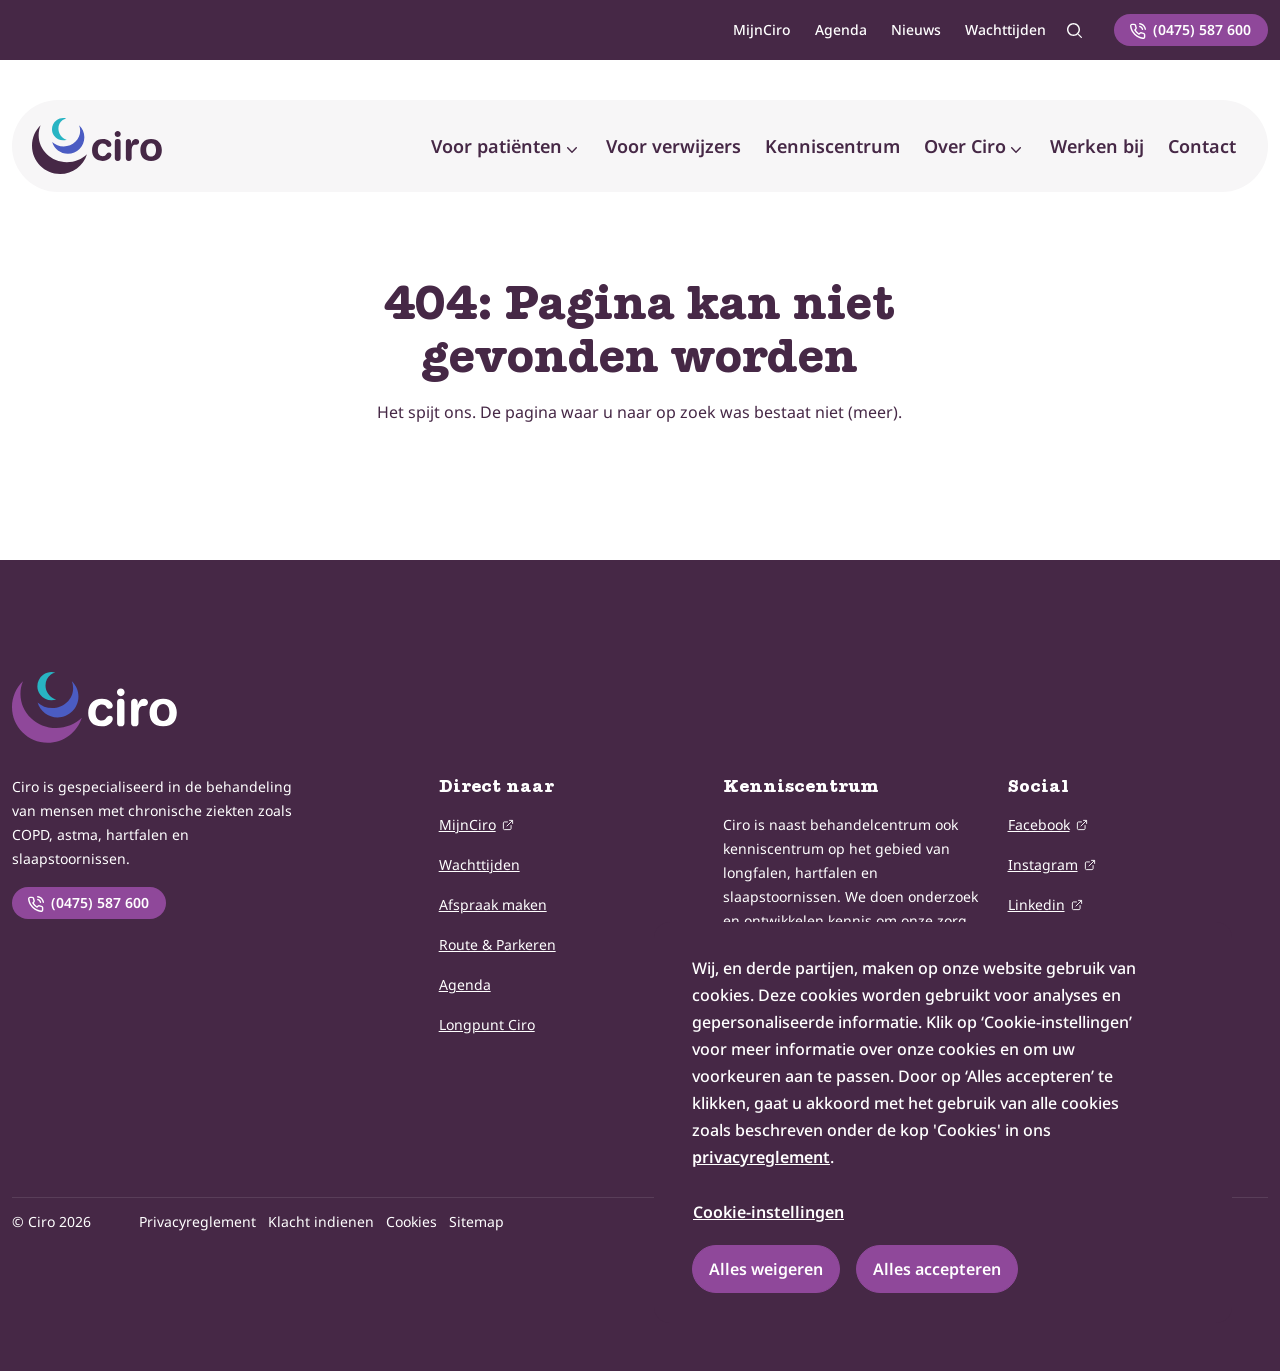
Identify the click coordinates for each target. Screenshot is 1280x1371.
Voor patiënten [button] (496, 146)
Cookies (411, 1221)
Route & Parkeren (497, 944)
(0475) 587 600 (87, 902)
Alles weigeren (766, 1269)
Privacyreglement (197, 1221)
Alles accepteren (937, 1269)
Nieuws (916, 29)
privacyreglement (761, 1157)
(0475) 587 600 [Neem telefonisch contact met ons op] (1189, 29)
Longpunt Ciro (487, 1024)
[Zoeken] (1074, 30)
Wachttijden (1005, 29)
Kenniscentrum (832, 146)
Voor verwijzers (673, 146)
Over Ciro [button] (965, 146)
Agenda (841, 29)
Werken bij (1097, 146)
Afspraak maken (493, 904)
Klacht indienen (321, 1221)
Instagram (1043, 863)
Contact (1202, 146)
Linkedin (1036, 903)
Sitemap (476, 1221)
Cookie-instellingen (768, 1212)
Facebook (1039, 823)
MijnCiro (762, 29)
